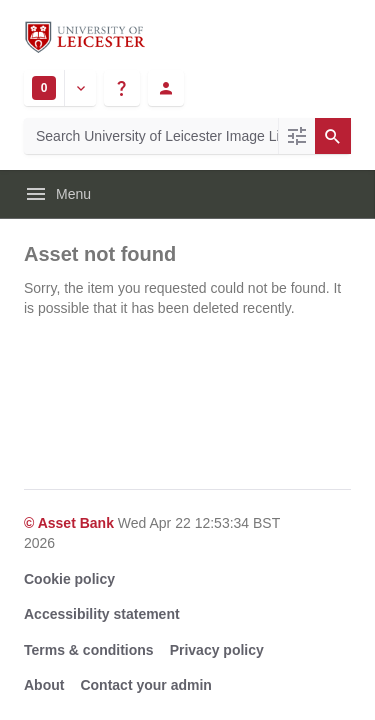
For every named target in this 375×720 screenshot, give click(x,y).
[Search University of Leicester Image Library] (151, 136)
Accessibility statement (102, 614)
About (44, 685)
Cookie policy (69, 579)
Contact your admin (145, 685)
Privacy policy (217, 650)
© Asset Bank (71, 523)
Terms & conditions (89, 650)
